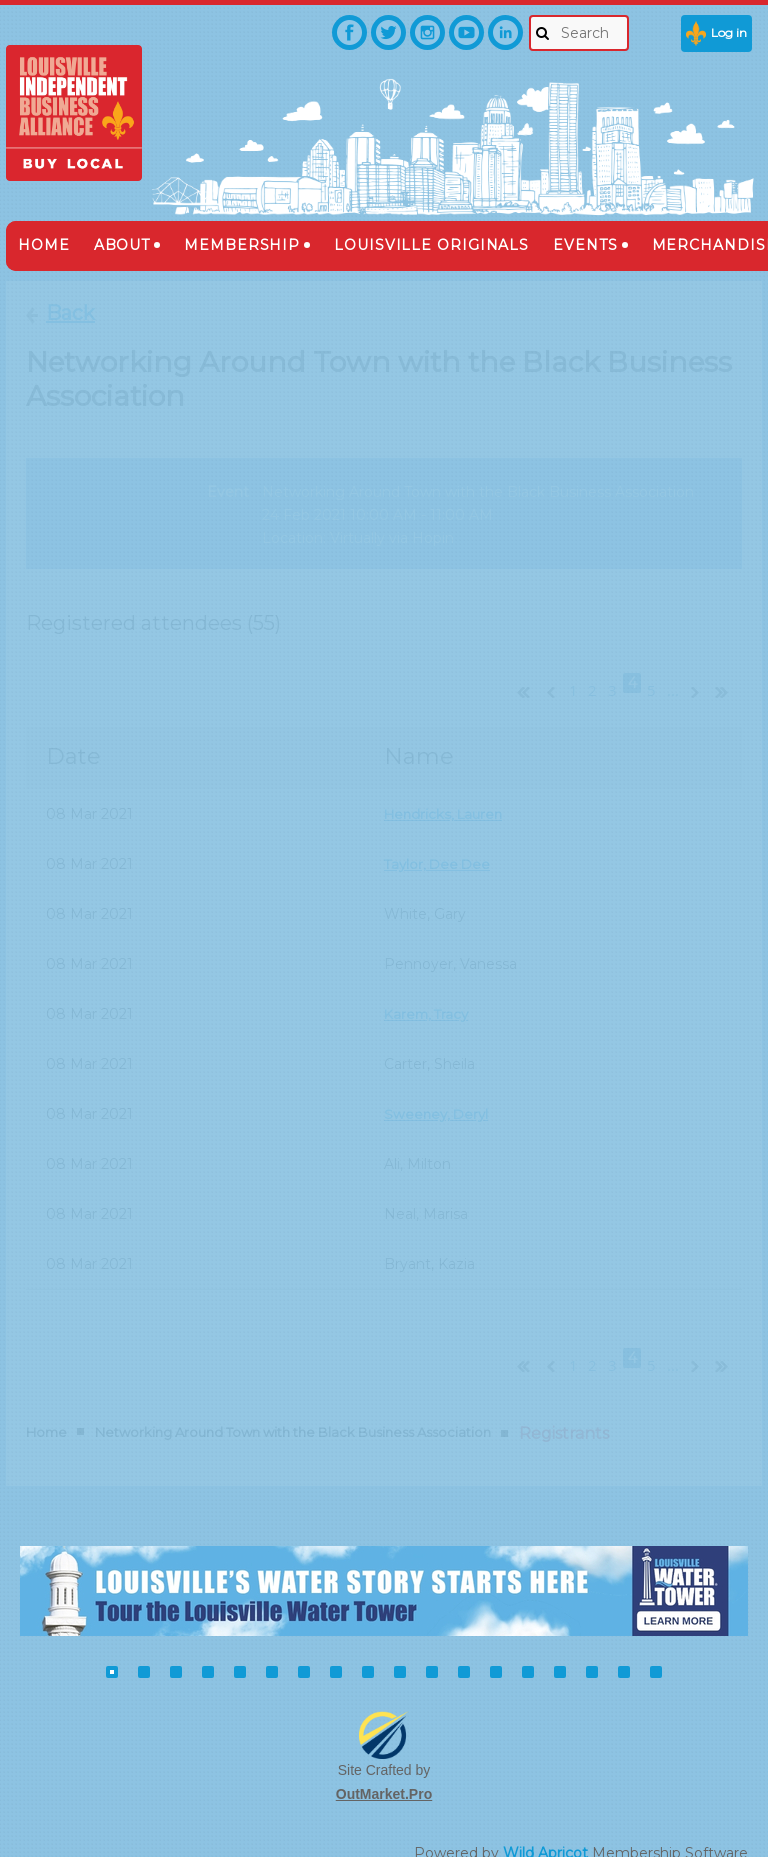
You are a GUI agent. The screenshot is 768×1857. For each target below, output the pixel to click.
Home (46, 1397)
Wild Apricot (545, 1818)
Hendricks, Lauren (447, 796)
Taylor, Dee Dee (440, 846)
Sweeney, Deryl (438, 1096)
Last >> (729, 672)
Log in (729, 32)
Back (70, 313)
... (673, 674)
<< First (519, 672)
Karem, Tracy (429, 996)
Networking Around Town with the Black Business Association (293, 1397)
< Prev (549, 672)
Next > (699, 672)
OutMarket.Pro (384, 1758)
